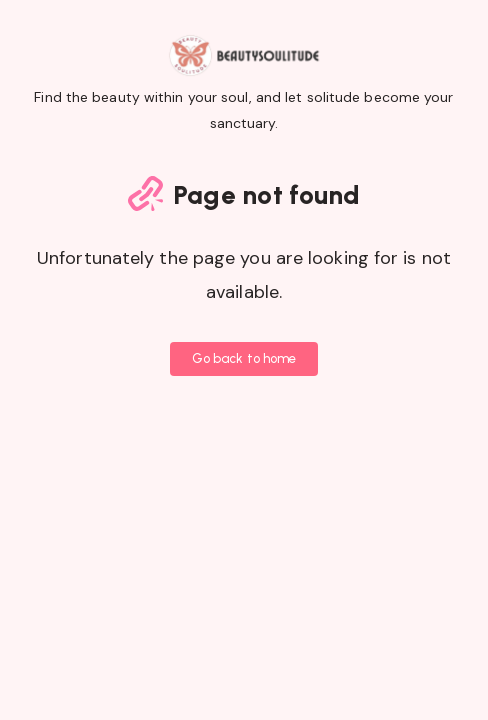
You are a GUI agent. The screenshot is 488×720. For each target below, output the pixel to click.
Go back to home (244, 358)
